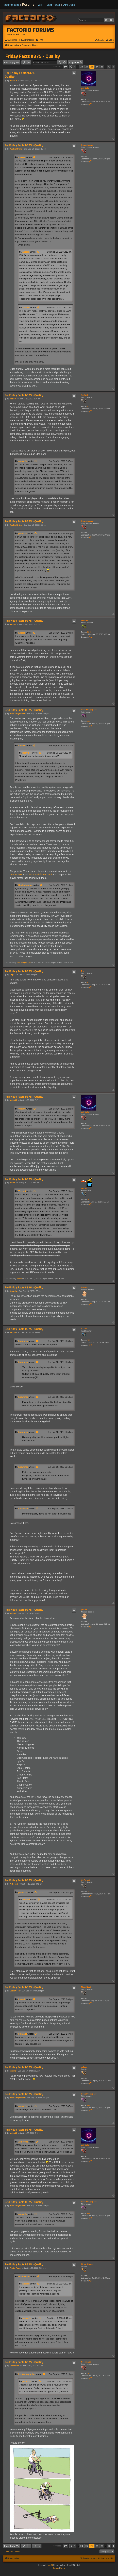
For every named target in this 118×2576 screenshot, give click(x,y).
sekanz (84, 2067)
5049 (89, 632)
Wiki (40, 4)
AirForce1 (85, 1880)
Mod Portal (53, 4)
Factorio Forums (30, 30)
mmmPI (84, 620)
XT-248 (84, 1329)
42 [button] (109, 66)
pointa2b (85, 88)
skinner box (16, 874)
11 (88, 1998)
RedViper (26, 753)
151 (88, 1200)
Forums (28, 4)
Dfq (82, 971)
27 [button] (96, 66)
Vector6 (84, 395)
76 (88, 2373)
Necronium (86, 2362)
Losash (22, 157)
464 (88, 721)
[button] (65, 67)
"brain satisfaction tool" (40, 874)
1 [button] (74, 66)
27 (88, 2079)
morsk (84, 1188)
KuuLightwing (87, 145)
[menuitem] (26, 40)
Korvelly (84, 1287)
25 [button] (86, 66)
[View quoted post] (34, 157)
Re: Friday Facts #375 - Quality (21, 75)
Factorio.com (11, 4)
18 (88, 1892)
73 (88, 99)
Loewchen (23, 1341)
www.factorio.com (16, 34)
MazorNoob (86, 1987)
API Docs (69, 4)
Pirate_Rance (87, 2264)
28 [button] (101, 66)
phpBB (50, 2565)
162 (88, 1340)
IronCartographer (88, 710)
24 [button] (81, 66)
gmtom (84, 1609)
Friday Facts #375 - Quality (32, 56)
